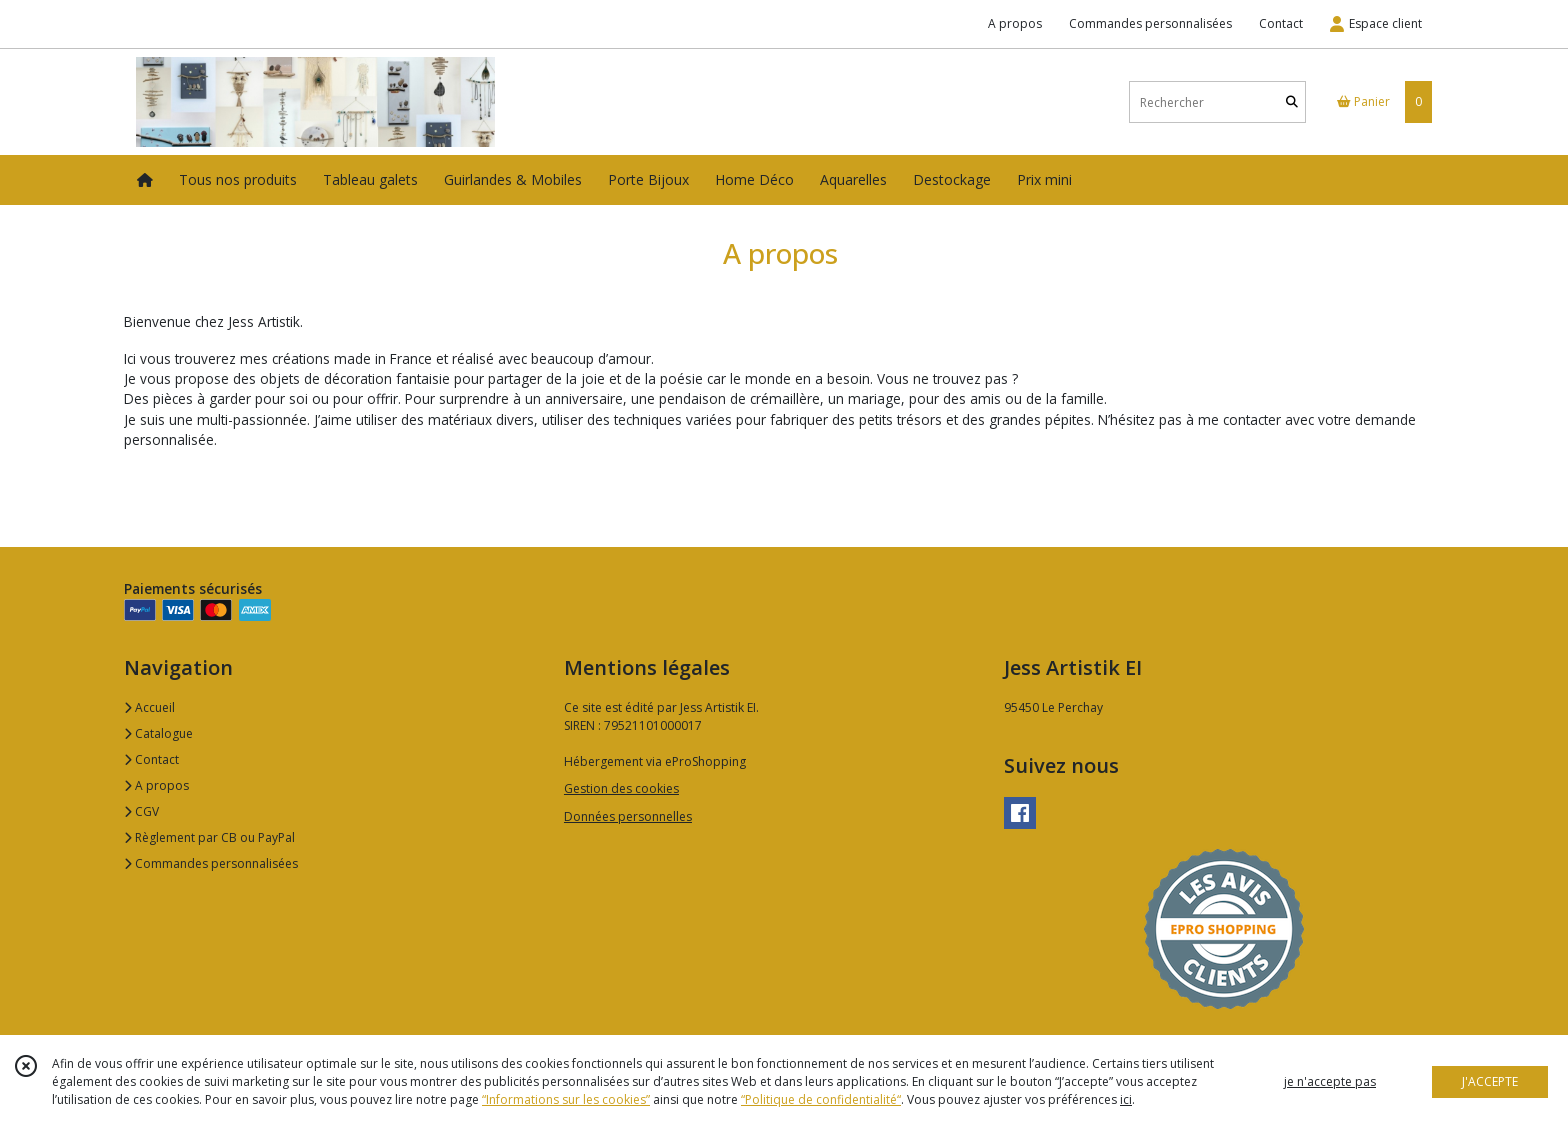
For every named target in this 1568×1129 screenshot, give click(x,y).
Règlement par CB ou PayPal (209, 837)
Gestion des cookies (621, 788)
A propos (156, 785)
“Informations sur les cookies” (566, 1099)
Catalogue (158, 733)
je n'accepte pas (1330, 1081)
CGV (141, 811)
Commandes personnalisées (211, 863)
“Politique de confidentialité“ (821, 1099)
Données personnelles (628, 816)
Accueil (149, 707)
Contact (1281, 23)
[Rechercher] (1292, 102)
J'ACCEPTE (1490, 1081)
